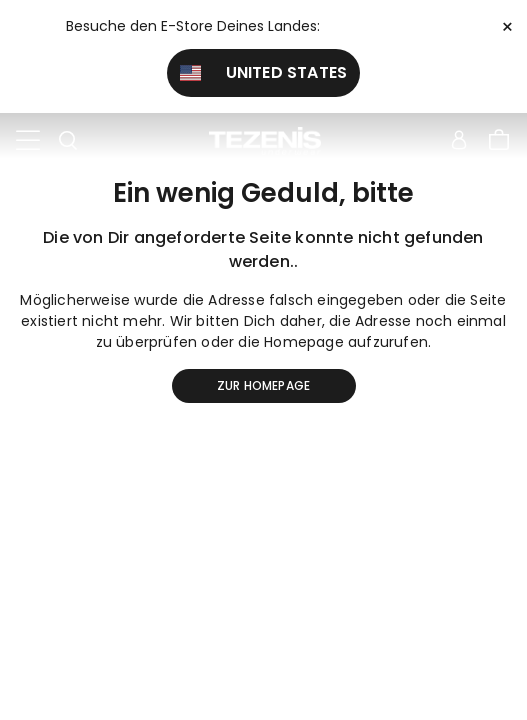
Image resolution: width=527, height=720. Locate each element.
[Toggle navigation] (28, 141)
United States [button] (264, 72)
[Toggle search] (68, 141)
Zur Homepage (263, 385)
